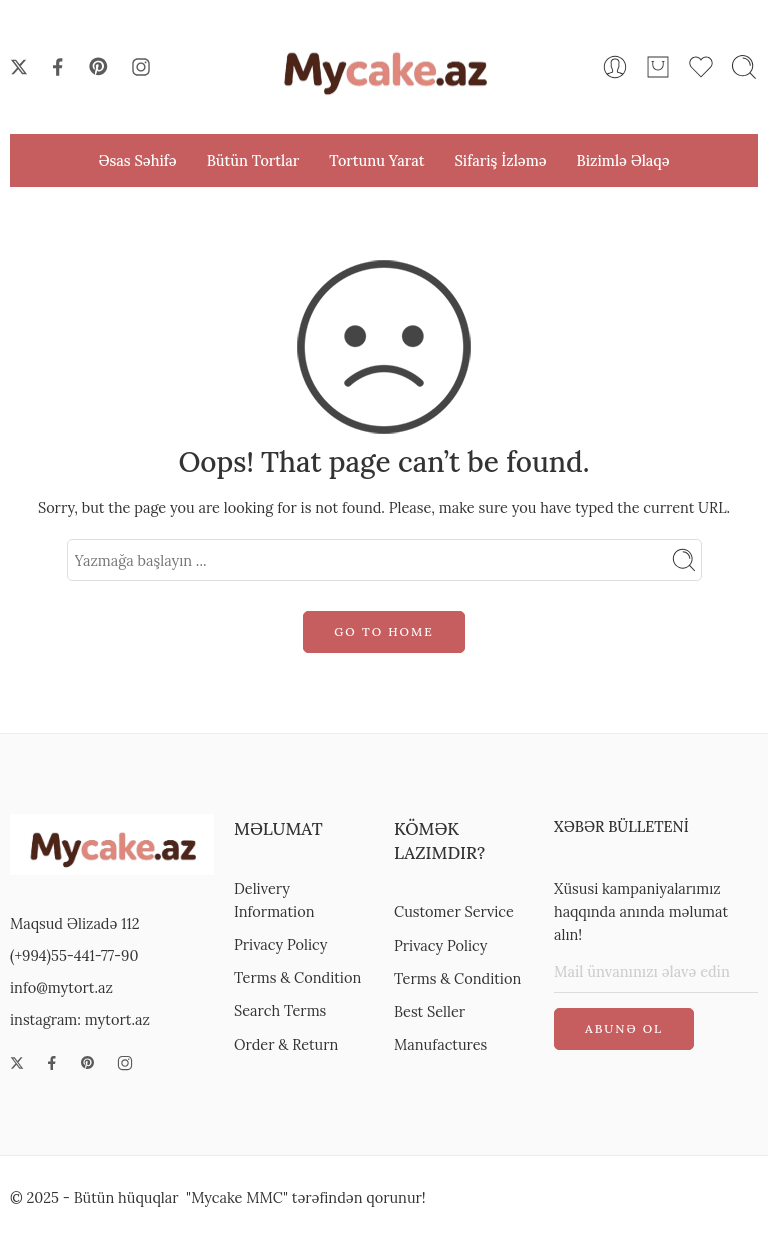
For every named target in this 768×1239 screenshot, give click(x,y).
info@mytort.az (61, 987)
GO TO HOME (383, 631)
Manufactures (440, 1044)
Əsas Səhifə (137, 160)
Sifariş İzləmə (500, 160)
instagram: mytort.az (80, 1019)
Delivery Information (274, 900)
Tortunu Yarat (376, 160)
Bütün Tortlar (253, 160)
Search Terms (280, 1010)
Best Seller (429, 1011)
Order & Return (286, 1044)
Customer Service (454, 911)
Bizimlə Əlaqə (623, 160)
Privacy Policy (280, 944)
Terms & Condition (297, 977)
